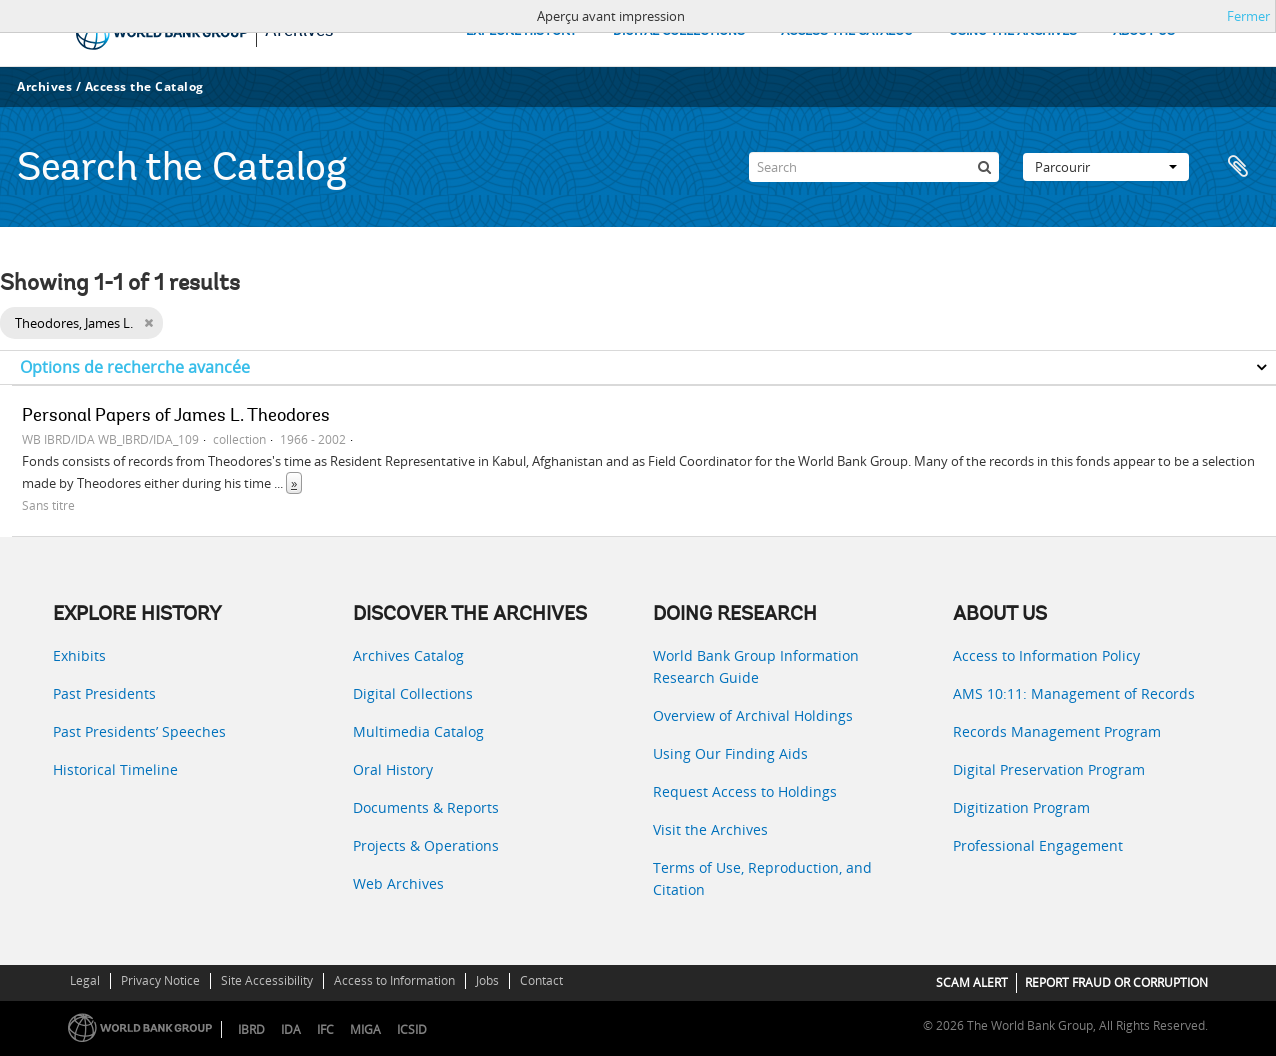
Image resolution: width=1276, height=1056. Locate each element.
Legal (85, 980)
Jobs (487, 980)
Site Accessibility (267, 980)
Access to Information (394, 980)
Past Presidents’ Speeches (139, 731)
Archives (44, 86)
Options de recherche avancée (135, 367)
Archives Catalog (408, 655)
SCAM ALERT (972, 982)
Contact (541, 980)
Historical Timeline (115, 769)
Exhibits (79, 655)
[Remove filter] (148, 323)
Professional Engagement (1038, 845)
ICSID (412, 1029)
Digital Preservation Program (1049, 769)
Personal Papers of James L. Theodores (176, 417)
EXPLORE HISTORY (521, 31)
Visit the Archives (710, 829)
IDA (291, 1029)
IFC (325, 1029)
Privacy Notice (160, 980)
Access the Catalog (144, 86)
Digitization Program (1021, 807)
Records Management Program (1057, 731)
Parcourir (1106, 167)
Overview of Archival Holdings (753, 715)
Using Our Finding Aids (730, 753)
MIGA (365, 1029)
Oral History (393, 769)
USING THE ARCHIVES (1013, 31)
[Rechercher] (984, 167)
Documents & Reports (426, 807)
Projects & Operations (426, 845)
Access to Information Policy (1046, 655)
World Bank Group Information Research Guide (756, 666)
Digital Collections (413, 693)
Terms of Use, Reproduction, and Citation (762, 878)
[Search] (874, 167)
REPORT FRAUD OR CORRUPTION (1116, 982)
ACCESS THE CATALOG (847, 31)
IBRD (251, 1029)
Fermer (1248, 16)
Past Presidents (104, 693)
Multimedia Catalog (418, 731)
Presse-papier (1238, 167)
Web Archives (398, 883)
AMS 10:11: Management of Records (1074, 693)
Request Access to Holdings (745, 791)
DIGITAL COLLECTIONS (679, 31)
